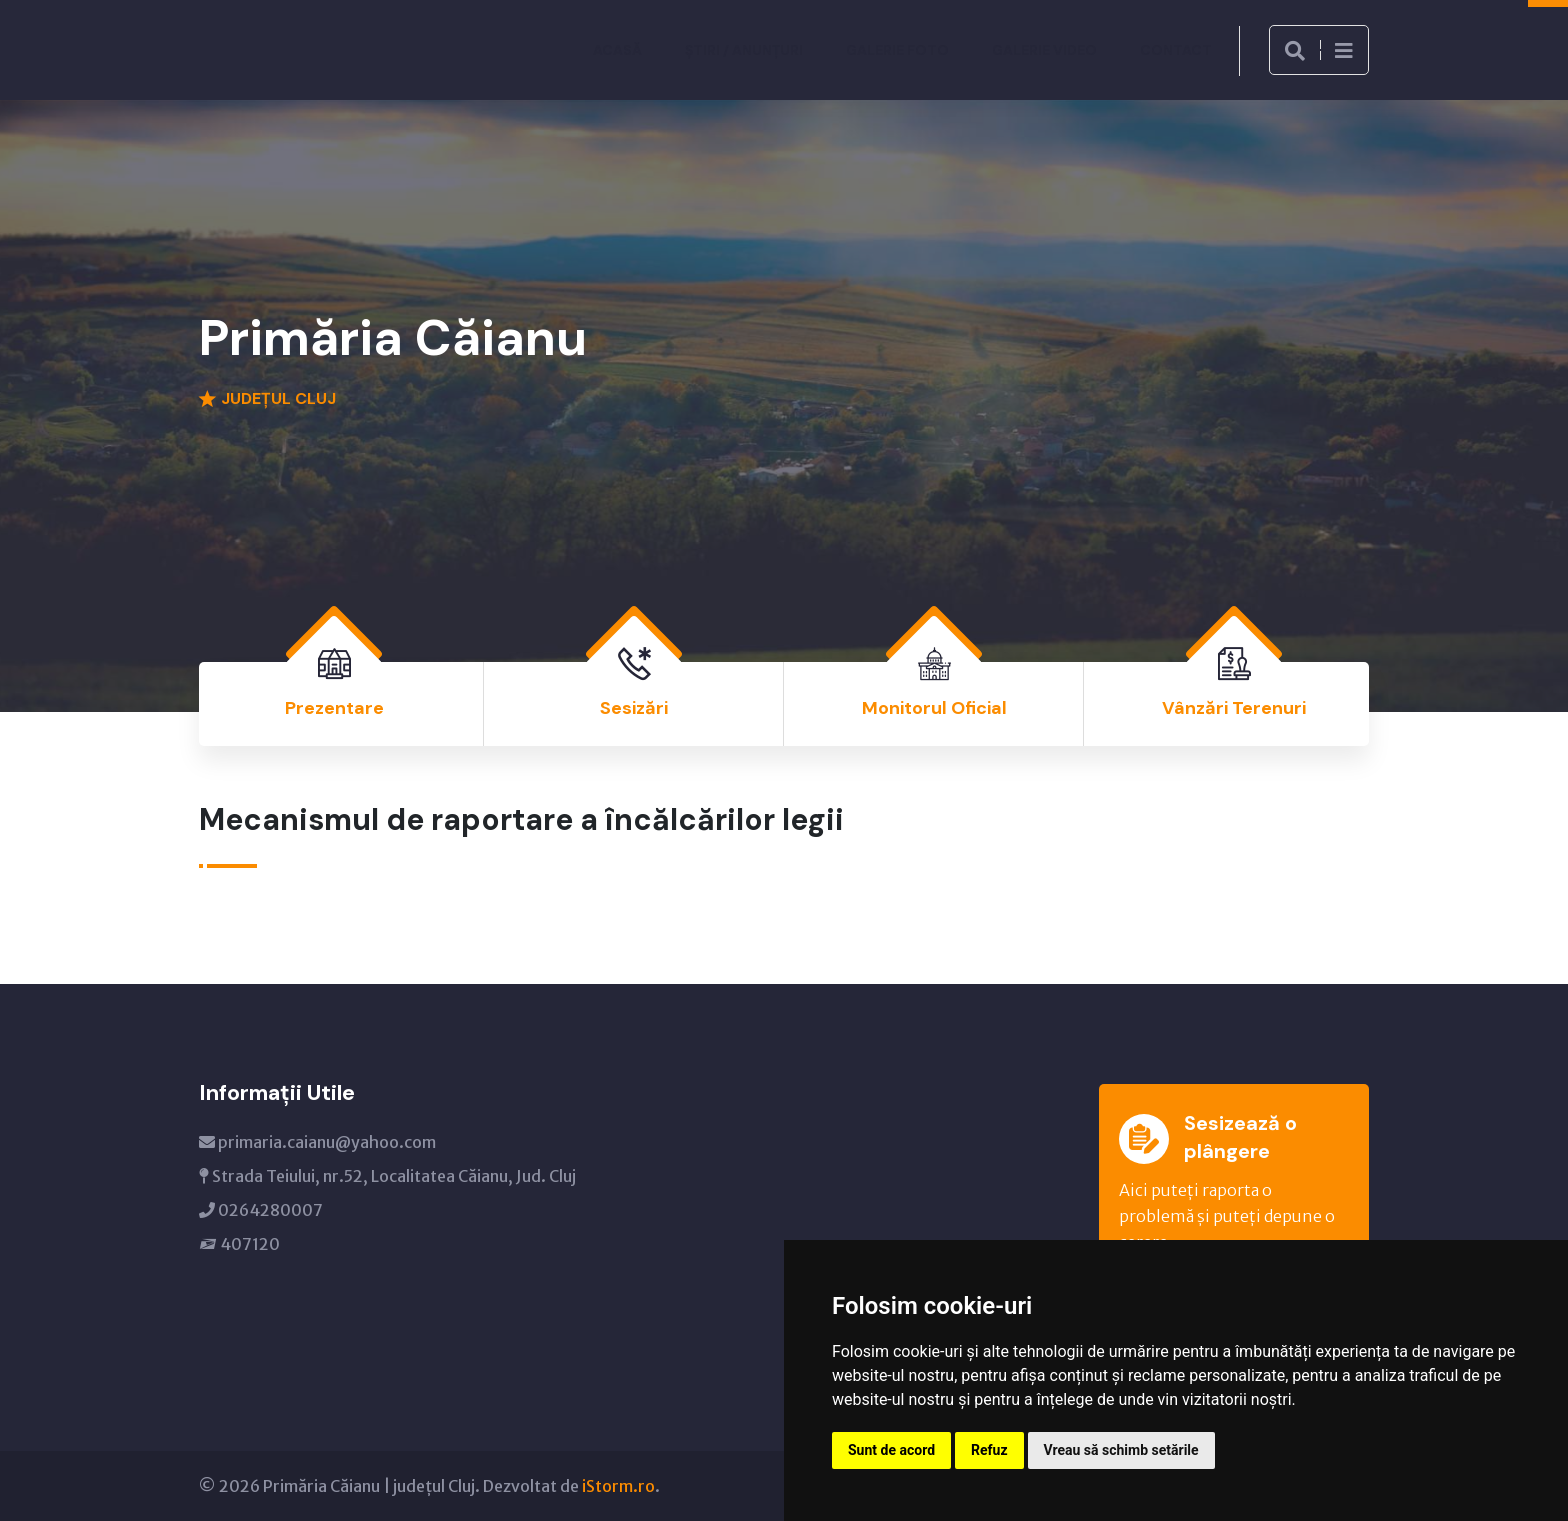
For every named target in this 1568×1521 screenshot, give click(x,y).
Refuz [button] (989, 1450)
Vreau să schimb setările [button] (1121, 1450)
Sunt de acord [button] (891, 1450)
